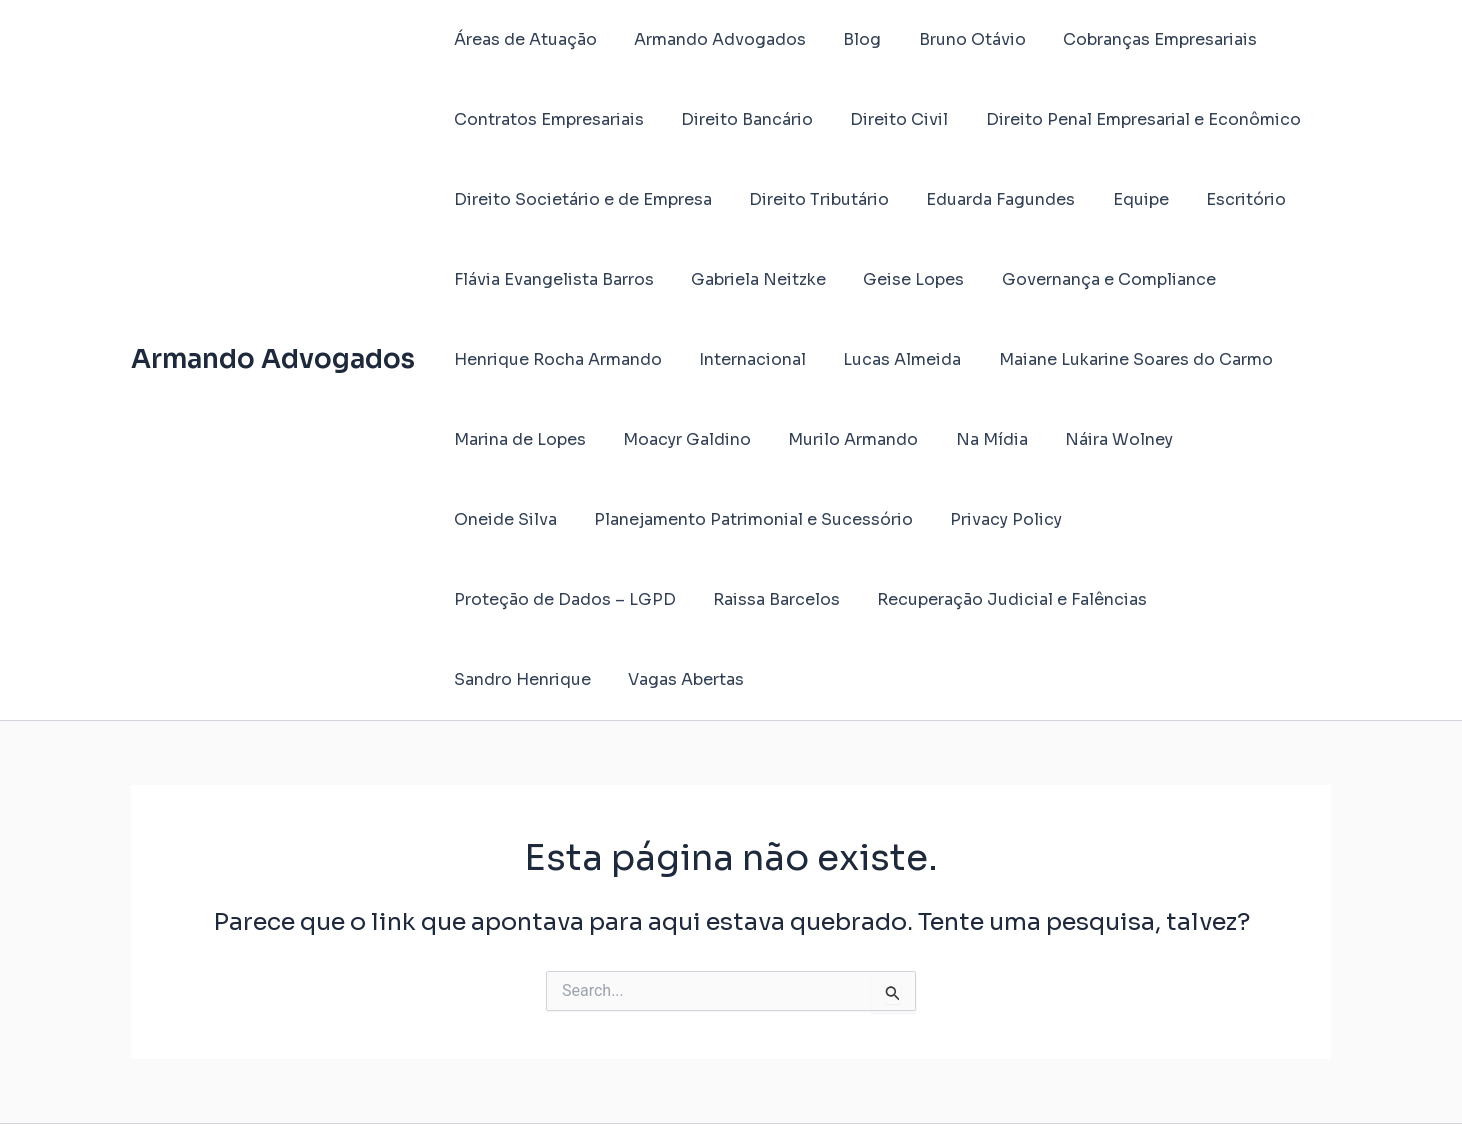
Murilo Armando (840, 439)
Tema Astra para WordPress (947, 1093)
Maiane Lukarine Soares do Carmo (1117, 359)
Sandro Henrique (980, 599)
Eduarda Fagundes (987, 199)
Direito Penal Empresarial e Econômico (1124, 119)
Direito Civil (886, 119)
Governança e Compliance (1090, 279)
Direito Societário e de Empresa (580, 199)
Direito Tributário (811, 199)
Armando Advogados (273, 319)
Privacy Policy (858, 519)
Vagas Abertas (1139, 599)
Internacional (744, 359)
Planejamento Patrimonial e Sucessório (610, 519)
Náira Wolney (1095, 439)
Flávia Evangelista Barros (551, 279)
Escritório (1222, 199)
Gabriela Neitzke (750, 279)
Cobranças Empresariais (1136, 39)
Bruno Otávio (953, 39)
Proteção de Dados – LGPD (1057, 519)
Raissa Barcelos (514, 599)
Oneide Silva (1232, 439)
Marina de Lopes (517, 439)
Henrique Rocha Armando (555, 359)
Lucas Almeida (889, 359)
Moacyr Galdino (679, 439)
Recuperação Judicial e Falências (745, 599)
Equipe (1122, 199)
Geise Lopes (900, 279)
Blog (849, 39)
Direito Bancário (739, 119)
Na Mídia (973, 439)
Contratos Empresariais (546, 119)
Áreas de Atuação (522, 39)
